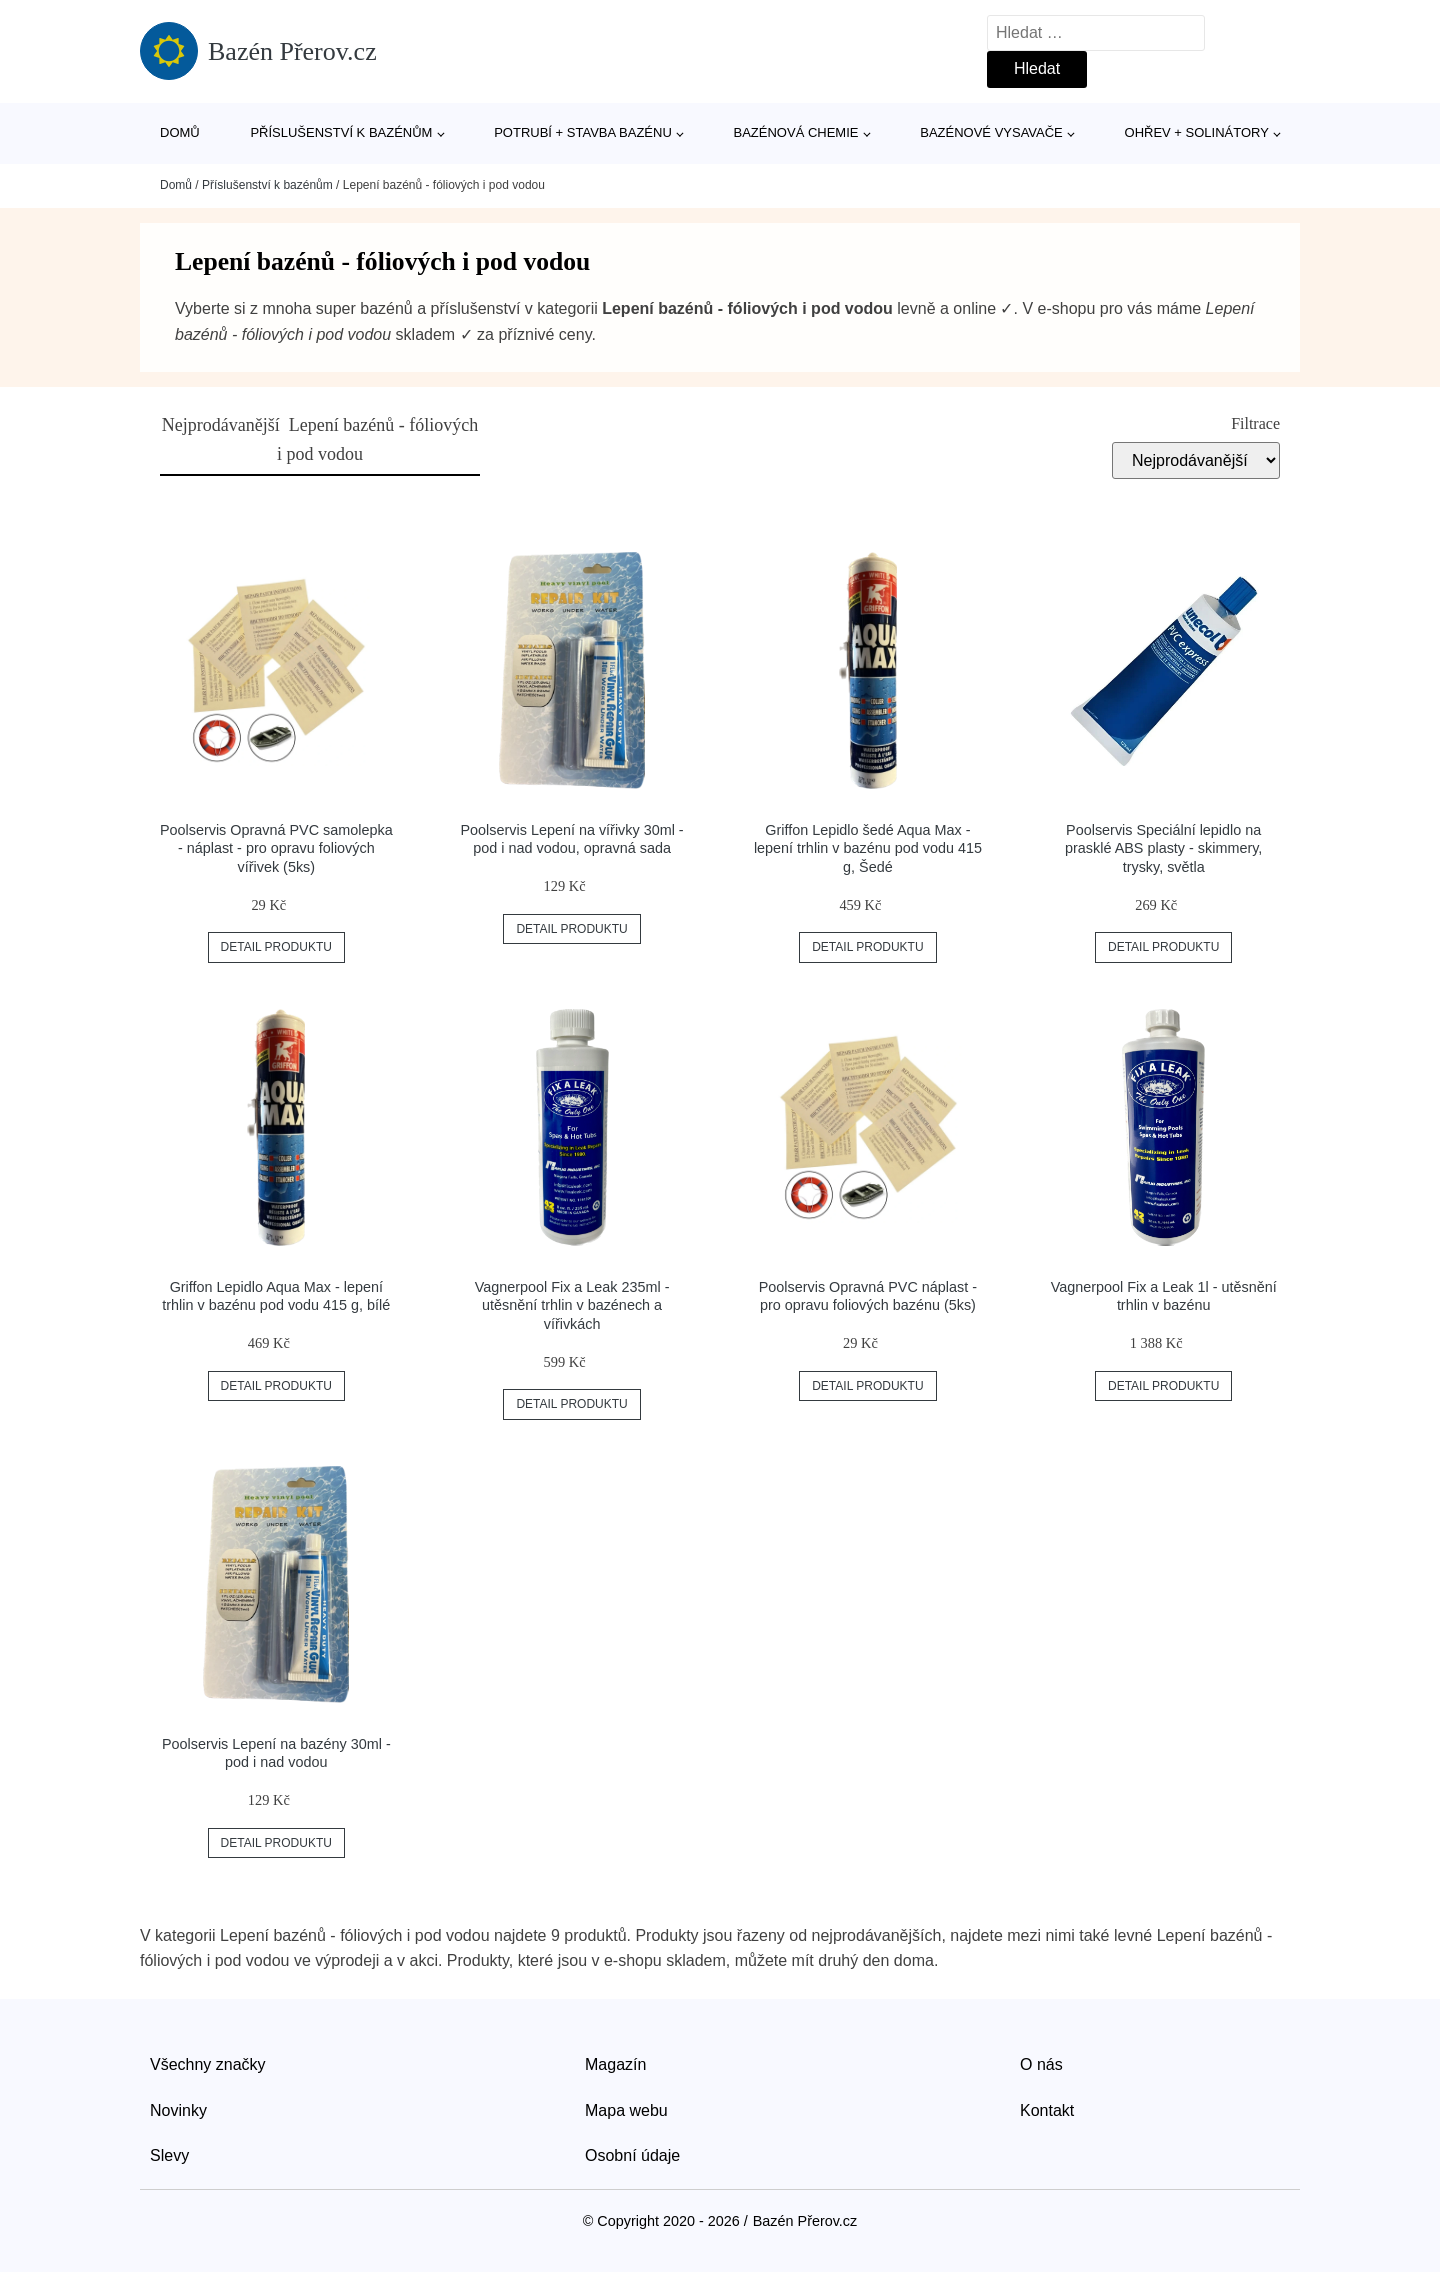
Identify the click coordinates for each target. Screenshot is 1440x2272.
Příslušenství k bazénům (341, 132)
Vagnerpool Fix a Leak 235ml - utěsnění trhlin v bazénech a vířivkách (572, 1305)
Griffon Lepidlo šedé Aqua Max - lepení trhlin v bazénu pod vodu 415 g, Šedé (868, 848)
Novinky (178, 2110)
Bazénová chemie (796, 132)
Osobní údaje (632, 2155)
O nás (1041, 2064)
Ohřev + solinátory (1197, 132)
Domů (180, 132)
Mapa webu (626, 2110)
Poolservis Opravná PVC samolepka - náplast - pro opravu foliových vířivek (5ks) (276, 848)
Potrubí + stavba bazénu (583, 132)
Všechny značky (208, 2064)
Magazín (615, 2064)
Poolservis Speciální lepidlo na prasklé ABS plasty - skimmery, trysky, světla (1163, 848)
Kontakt (1047, 2110)
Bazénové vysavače (991, 132)
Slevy (169, 2155)
